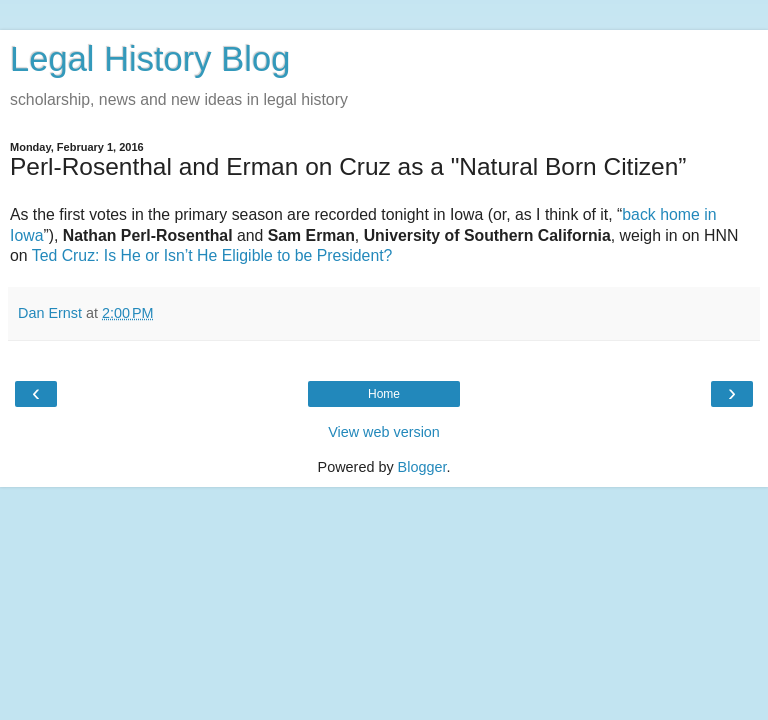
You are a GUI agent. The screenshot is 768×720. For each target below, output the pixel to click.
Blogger (422, 467)
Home (384, 394)
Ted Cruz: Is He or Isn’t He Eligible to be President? (212, 255)
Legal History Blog (150, 59)
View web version (384, 432)
